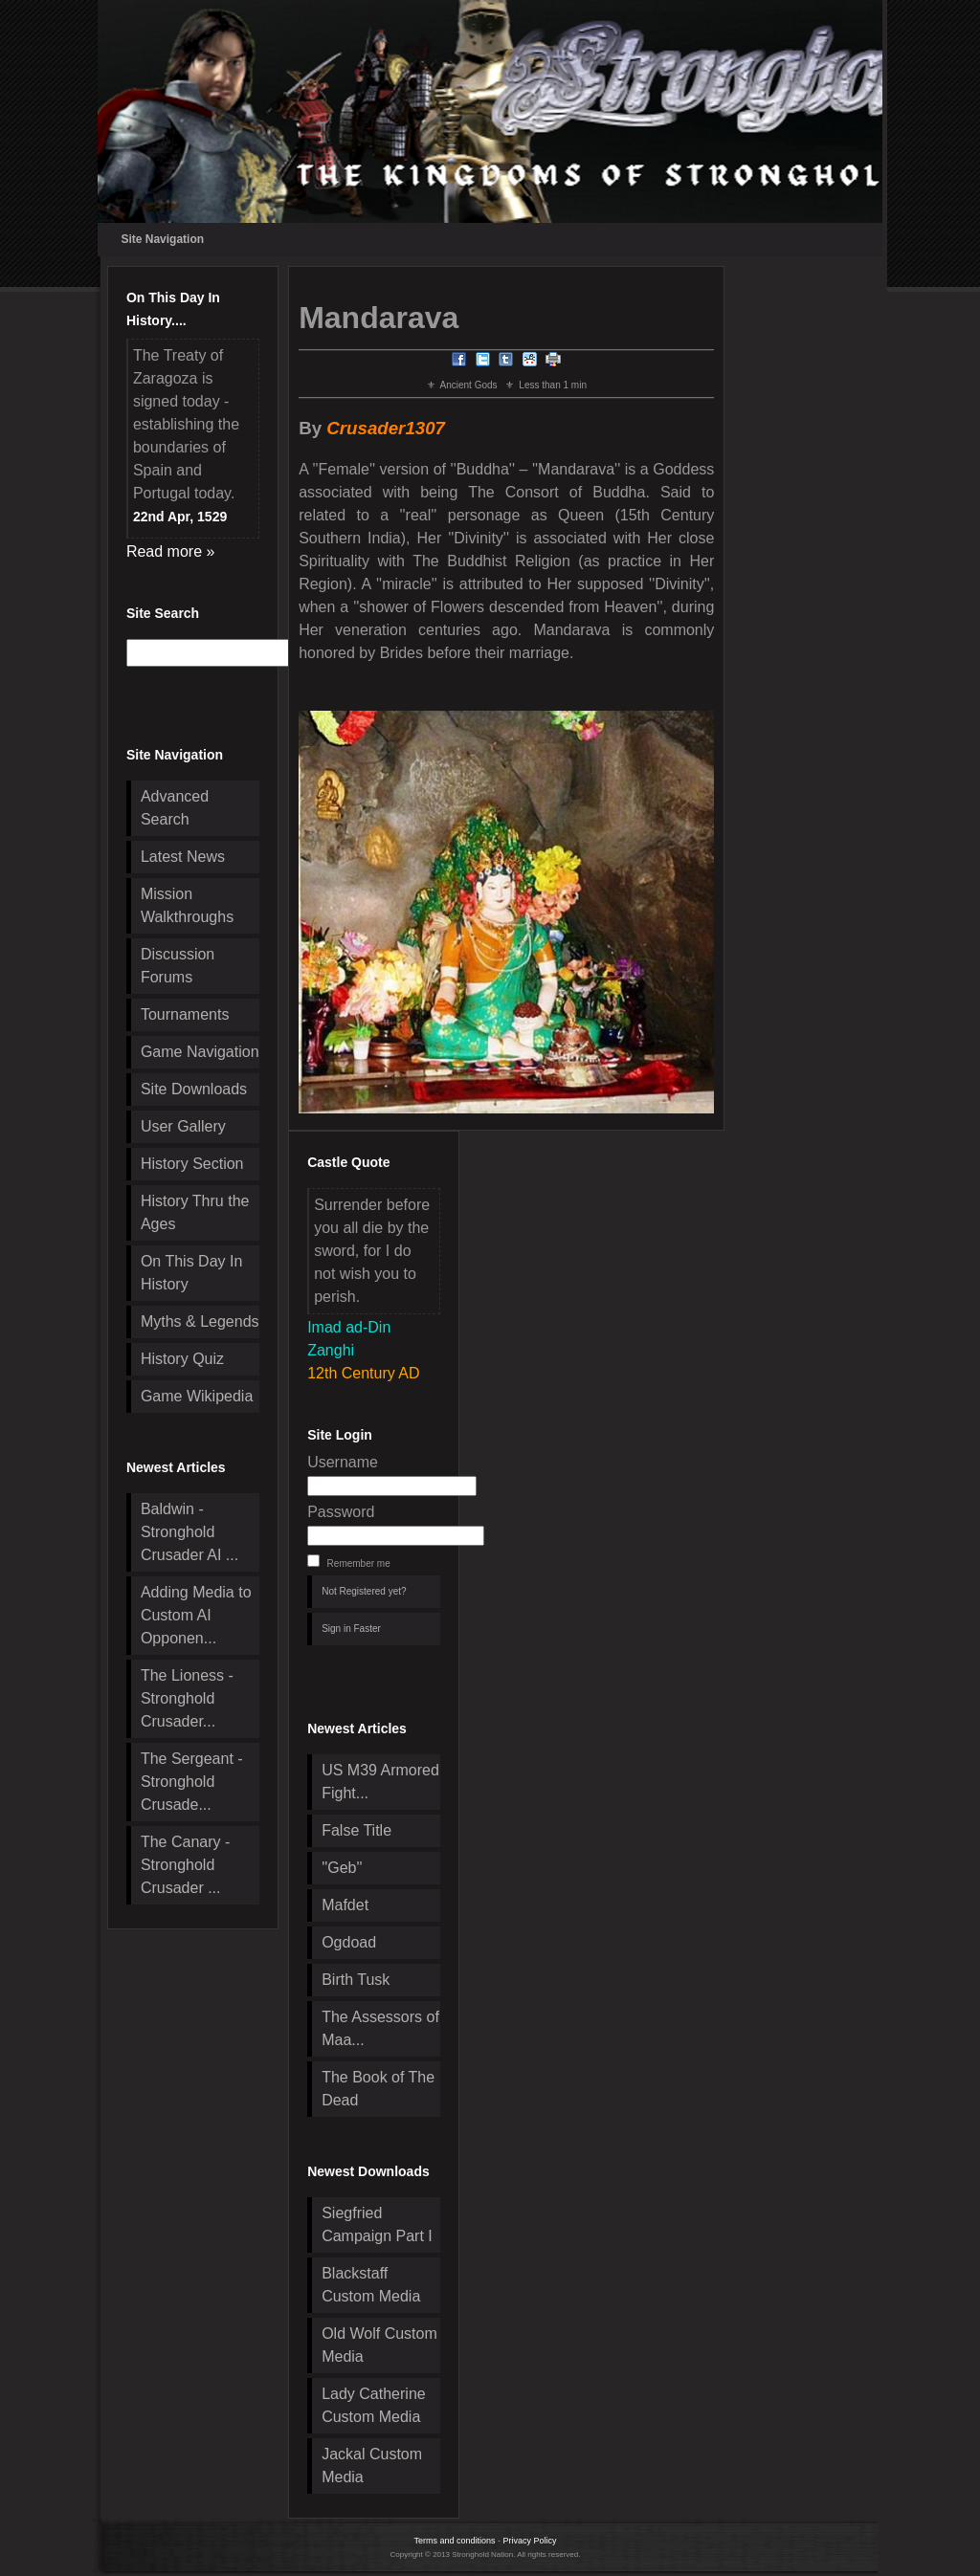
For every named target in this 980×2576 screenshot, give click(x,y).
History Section (192, 1164)
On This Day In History (191, 1272)
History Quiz (182, 1359)
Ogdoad (349, 1942)
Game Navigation (200, 1052)
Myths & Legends (200, 1321)
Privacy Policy (530, 2540)
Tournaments (185, 1014)
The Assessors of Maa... (380, 2028)
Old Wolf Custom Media (379, 2345)
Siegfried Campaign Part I (377, 2224)
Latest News (183, 856)
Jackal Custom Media (372, 2465)
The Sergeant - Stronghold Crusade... (192, 1781)
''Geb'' (342, 1868)
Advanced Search (175, 807)
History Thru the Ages (195, 1212)
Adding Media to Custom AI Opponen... (196, 1615)
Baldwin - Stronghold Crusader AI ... (189, 1532)
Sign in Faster (351, 1628)
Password (340, 1512)
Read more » (170, 551)
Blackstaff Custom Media (371, 2284)
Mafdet (345, 1905)
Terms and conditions (454, 2540)
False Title (356, 1830)
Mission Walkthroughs (187, 905)
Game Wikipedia (197, 1396)
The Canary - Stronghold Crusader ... (185, 1865)
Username (342, 1462)
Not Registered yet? (364, 1591)
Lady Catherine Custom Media (374, 2405)
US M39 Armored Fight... (380, 1781)
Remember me (358, 1563)
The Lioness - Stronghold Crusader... (187, 1698)
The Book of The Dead (378, 2088)
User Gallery (183, 1126)
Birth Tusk (356, 1979)
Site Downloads (194, 1089)
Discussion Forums (177, 965)
